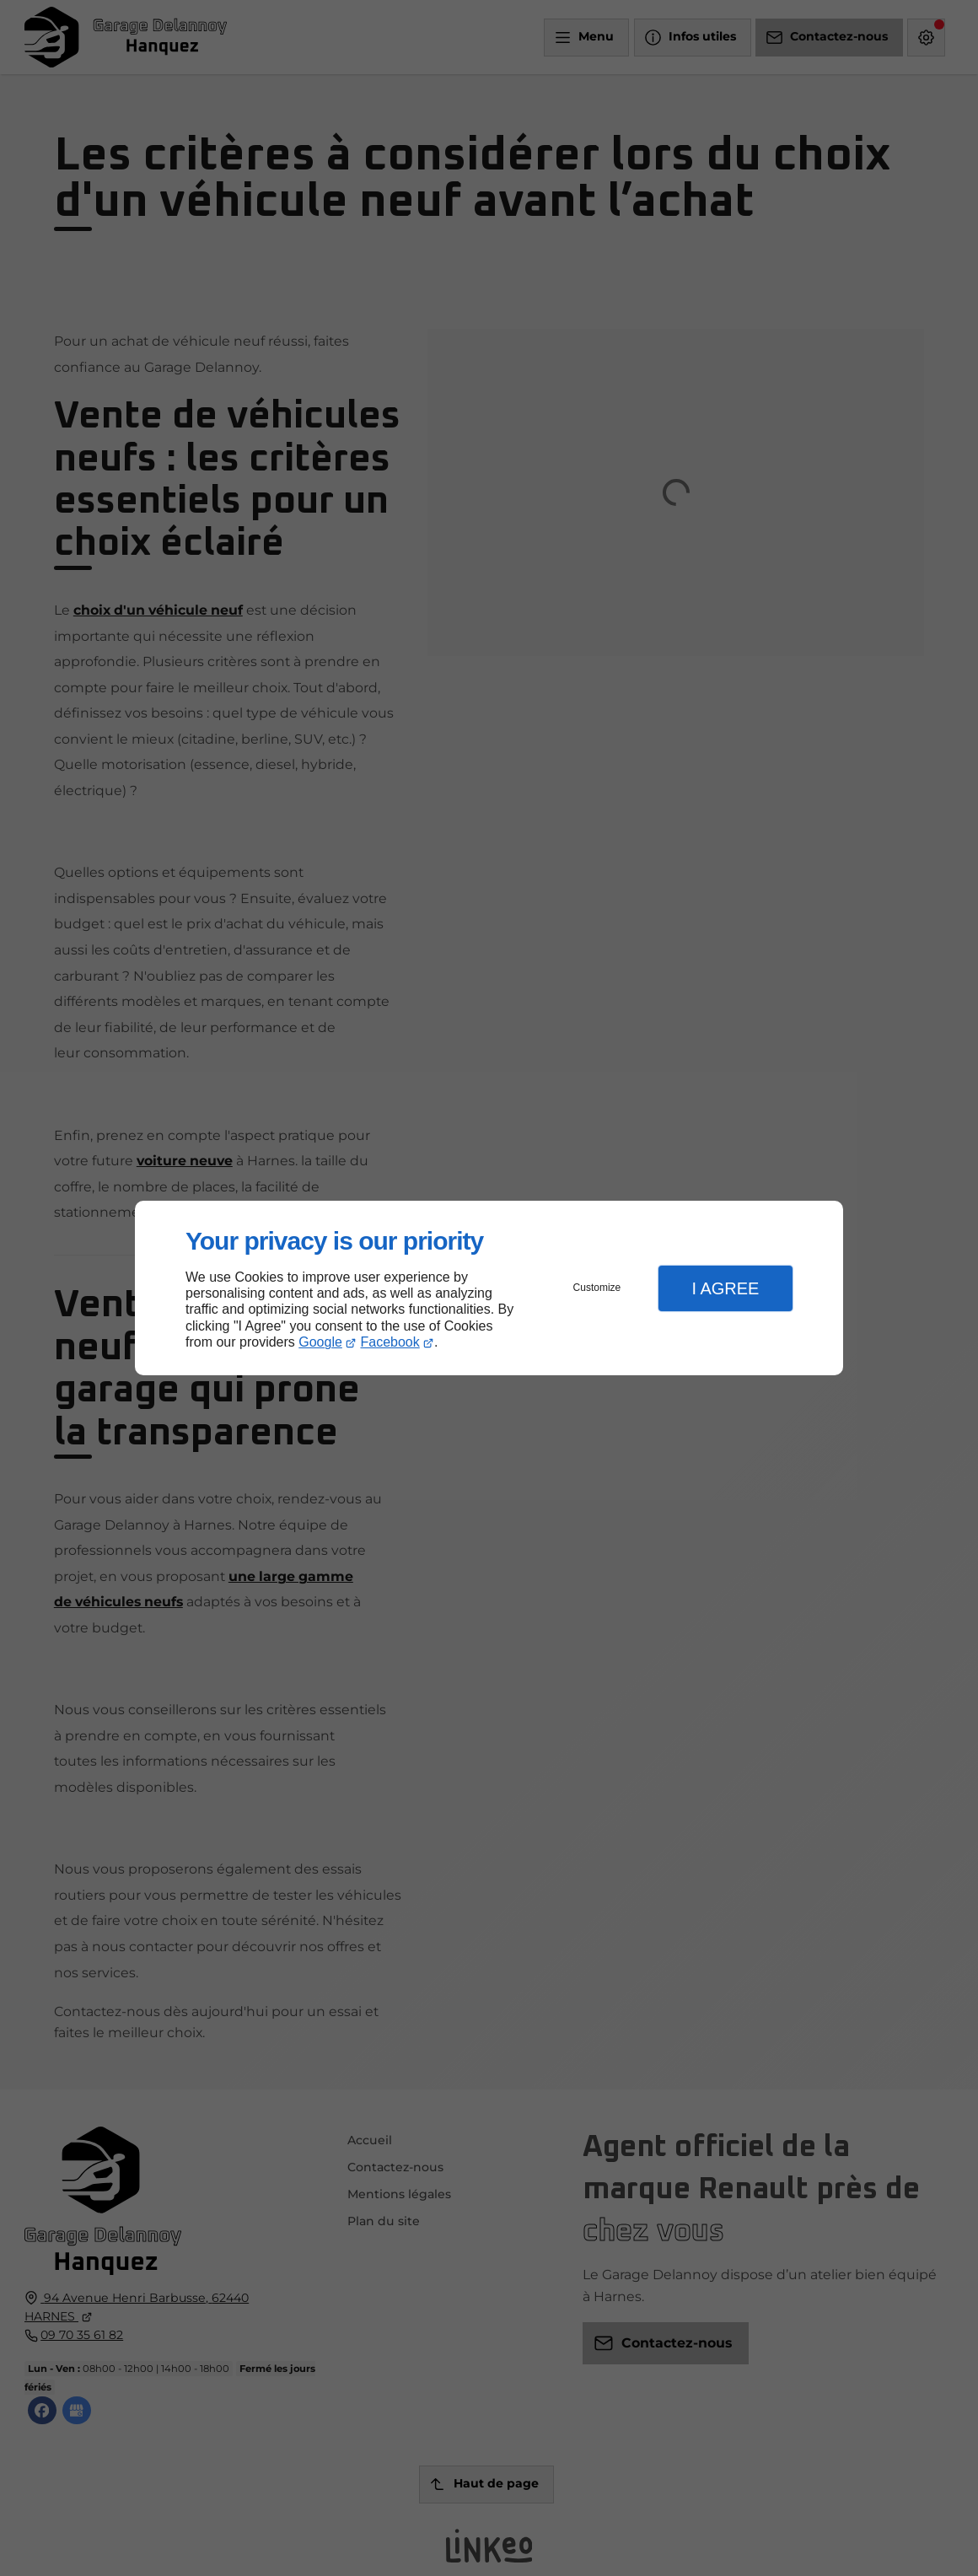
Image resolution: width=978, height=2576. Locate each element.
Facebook (390, 1342)
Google (320, 1342)
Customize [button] (597, 1287)
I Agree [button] (725, 1288)
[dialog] (489, 1288)
